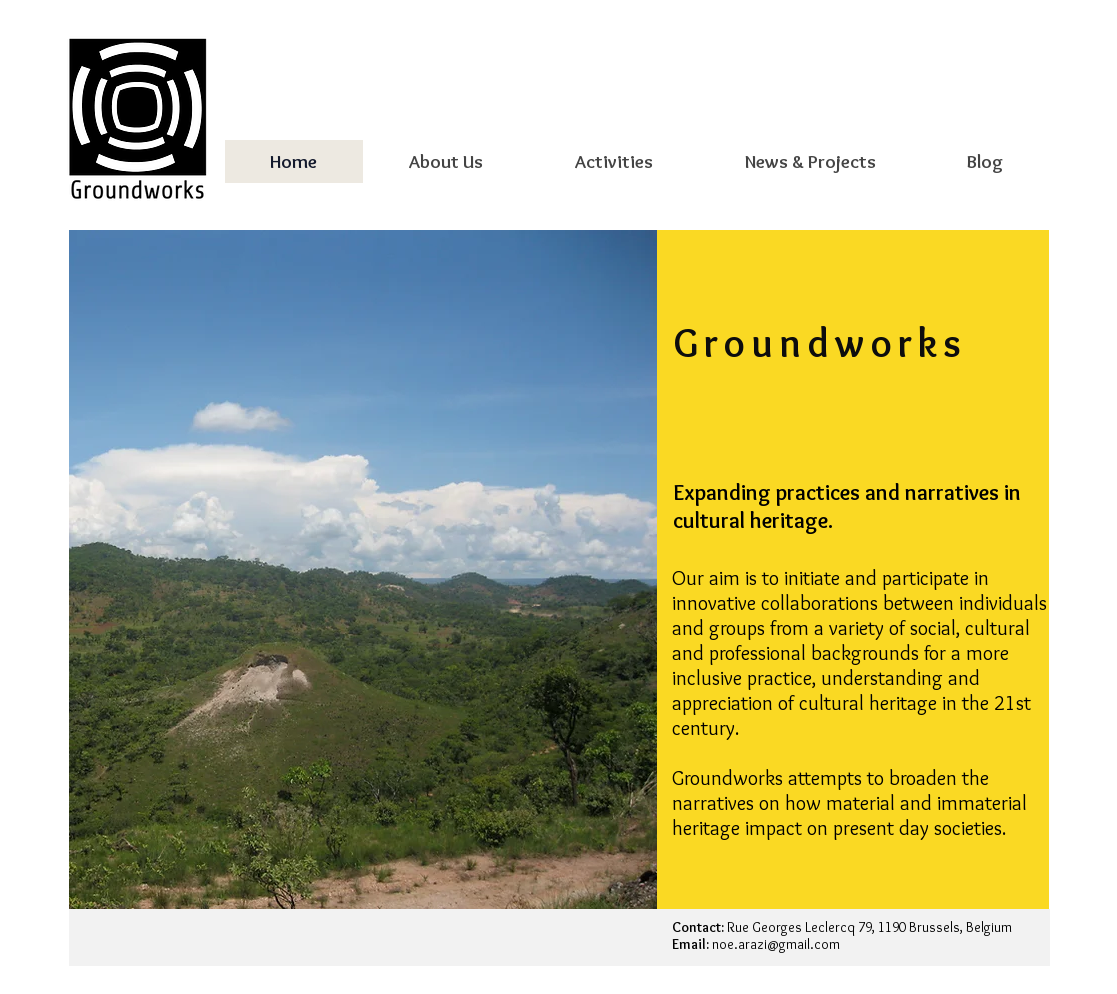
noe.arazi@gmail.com (776, 944)
